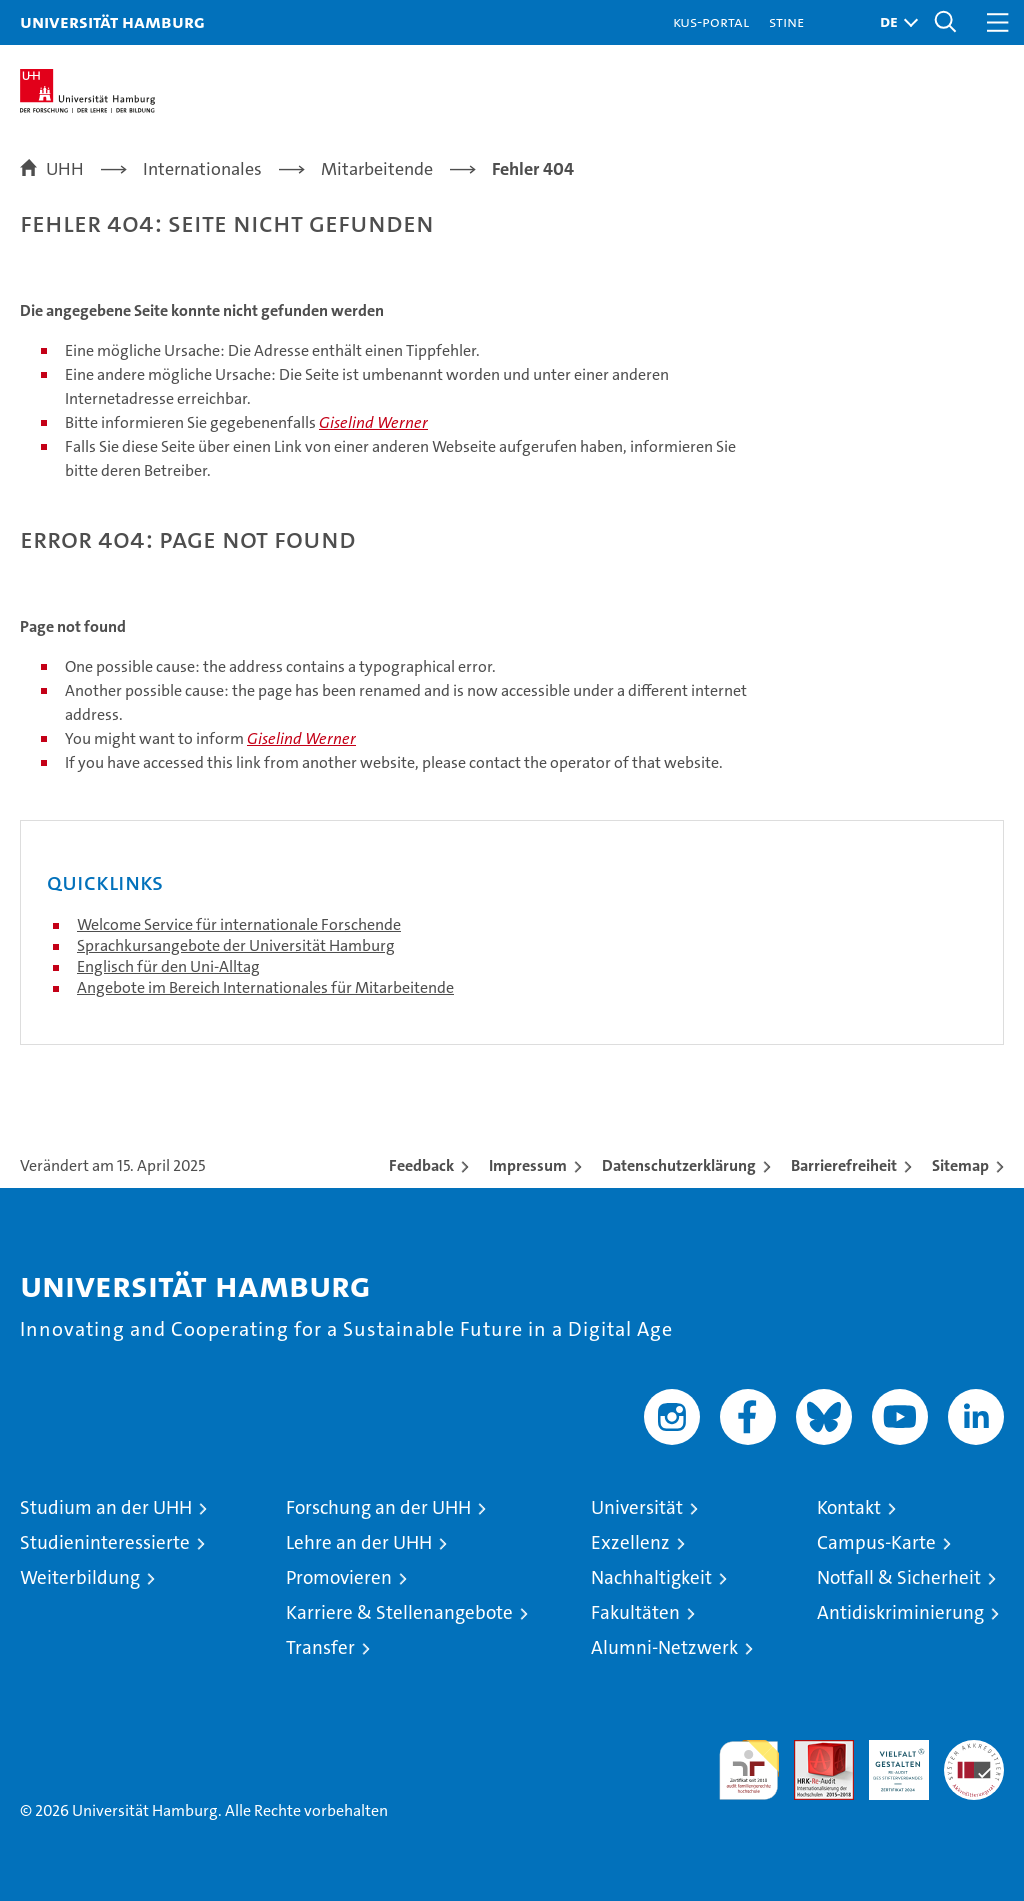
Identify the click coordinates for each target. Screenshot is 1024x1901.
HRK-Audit (888, 1761)
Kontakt (849, 1507)
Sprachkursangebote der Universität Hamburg (236, 945)
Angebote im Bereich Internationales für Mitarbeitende (265, 987)
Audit (813, 1750)
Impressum (528, 1165)
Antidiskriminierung (900, 1612)
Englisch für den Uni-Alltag (168, 966)
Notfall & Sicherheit (899, 1577)
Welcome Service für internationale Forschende (239, 924)
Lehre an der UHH (359, 1542)
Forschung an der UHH (378, 1507)
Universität (637, 1507)
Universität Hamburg (112, 21)
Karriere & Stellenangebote (399, 1612)
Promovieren (339, 1577)
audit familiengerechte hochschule (749, 1770)
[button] (894, 22)
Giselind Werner (373, 422)
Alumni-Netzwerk (664, 1647)
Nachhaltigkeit (651, 1577)
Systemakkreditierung (974, 1750)
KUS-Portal (711, 21)
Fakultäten (635, 1612)
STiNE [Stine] (786, 21)
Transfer (320, 1647)
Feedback (421, 1165)
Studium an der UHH (106, 1507)
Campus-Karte (876, 1542)
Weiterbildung (80, 1577)
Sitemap (960, 1165)
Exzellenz (630, 1542)
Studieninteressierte (105, 1542)
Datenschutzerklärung (679, 1165)
